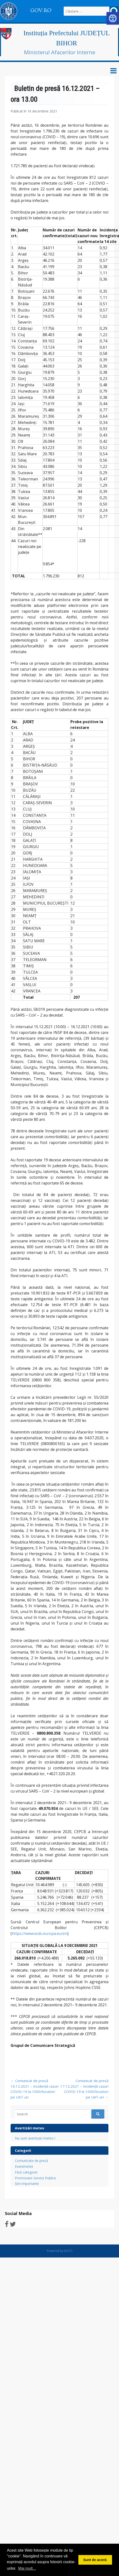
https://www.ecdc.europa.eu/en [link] (39, 1933)
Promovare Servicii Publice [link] (35, 2178)
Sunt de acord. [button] (95, 2560)
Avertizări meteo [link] (29, 2128)
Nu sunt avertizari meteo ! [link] (35, 2138)
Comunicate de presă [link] (31, 2160)
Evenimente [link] (24, 2166)
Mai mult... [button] (27, 2568)
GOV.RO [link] (40, 10)
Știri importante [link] (27, 2183)
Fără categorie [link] (26, 2172)
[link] (112, 18)
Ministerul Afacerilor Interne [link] (59, 52)
